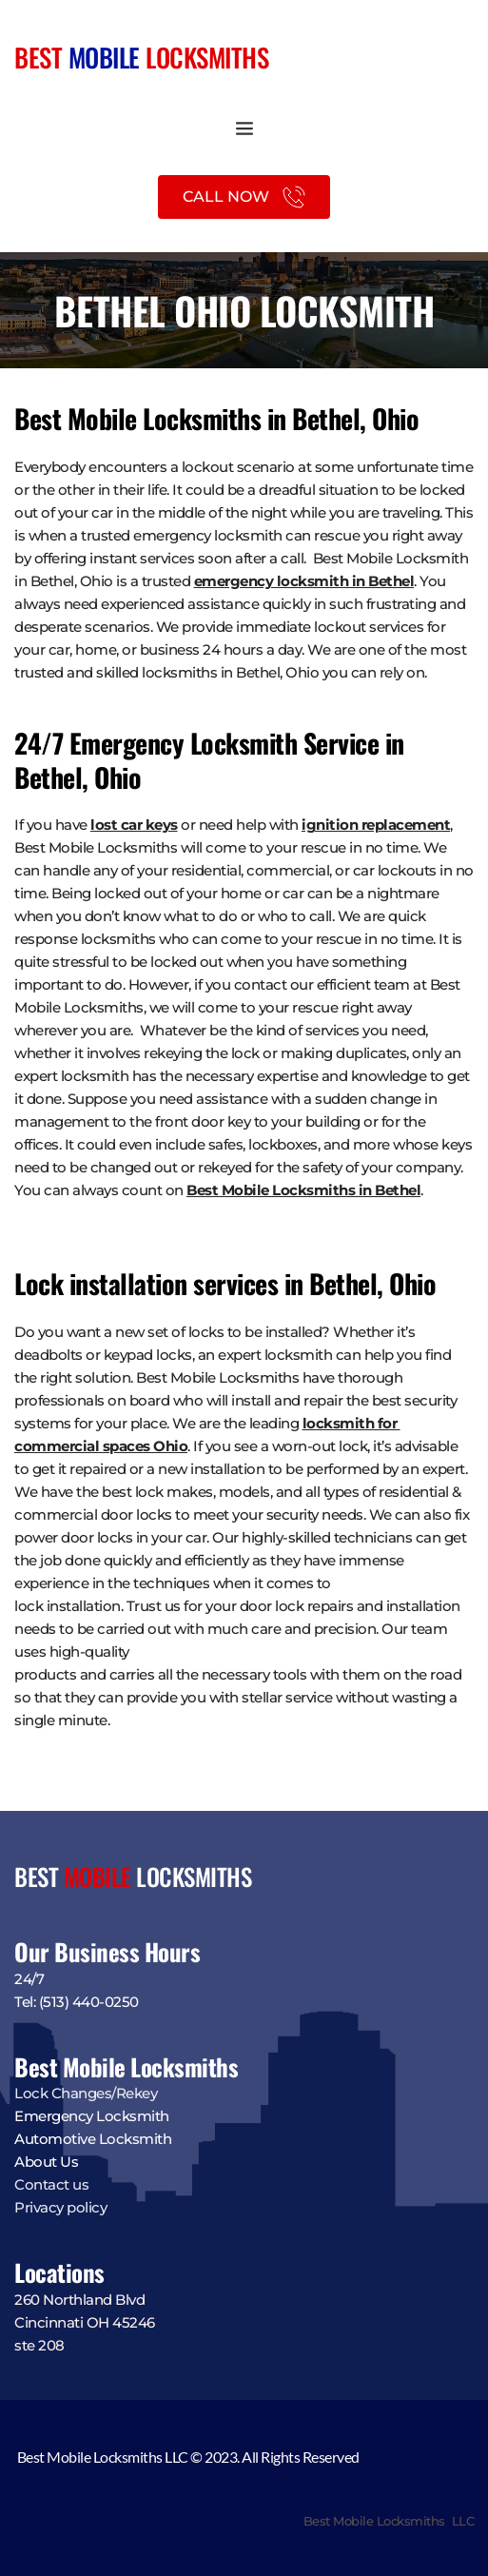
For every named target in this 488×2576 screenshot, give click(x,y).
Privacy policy (62, 2207)
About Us (46, 2162)
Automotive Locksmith (92, 2139)
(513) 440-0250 (89, 2002)
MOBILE (104, 57)
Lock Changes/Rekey (85, 2093)
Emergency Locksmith (91, 2116)
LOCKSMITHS (204, 57)
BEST (41, 57)
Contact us (51, 2184)
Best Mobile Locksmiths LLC (389, 2520)
